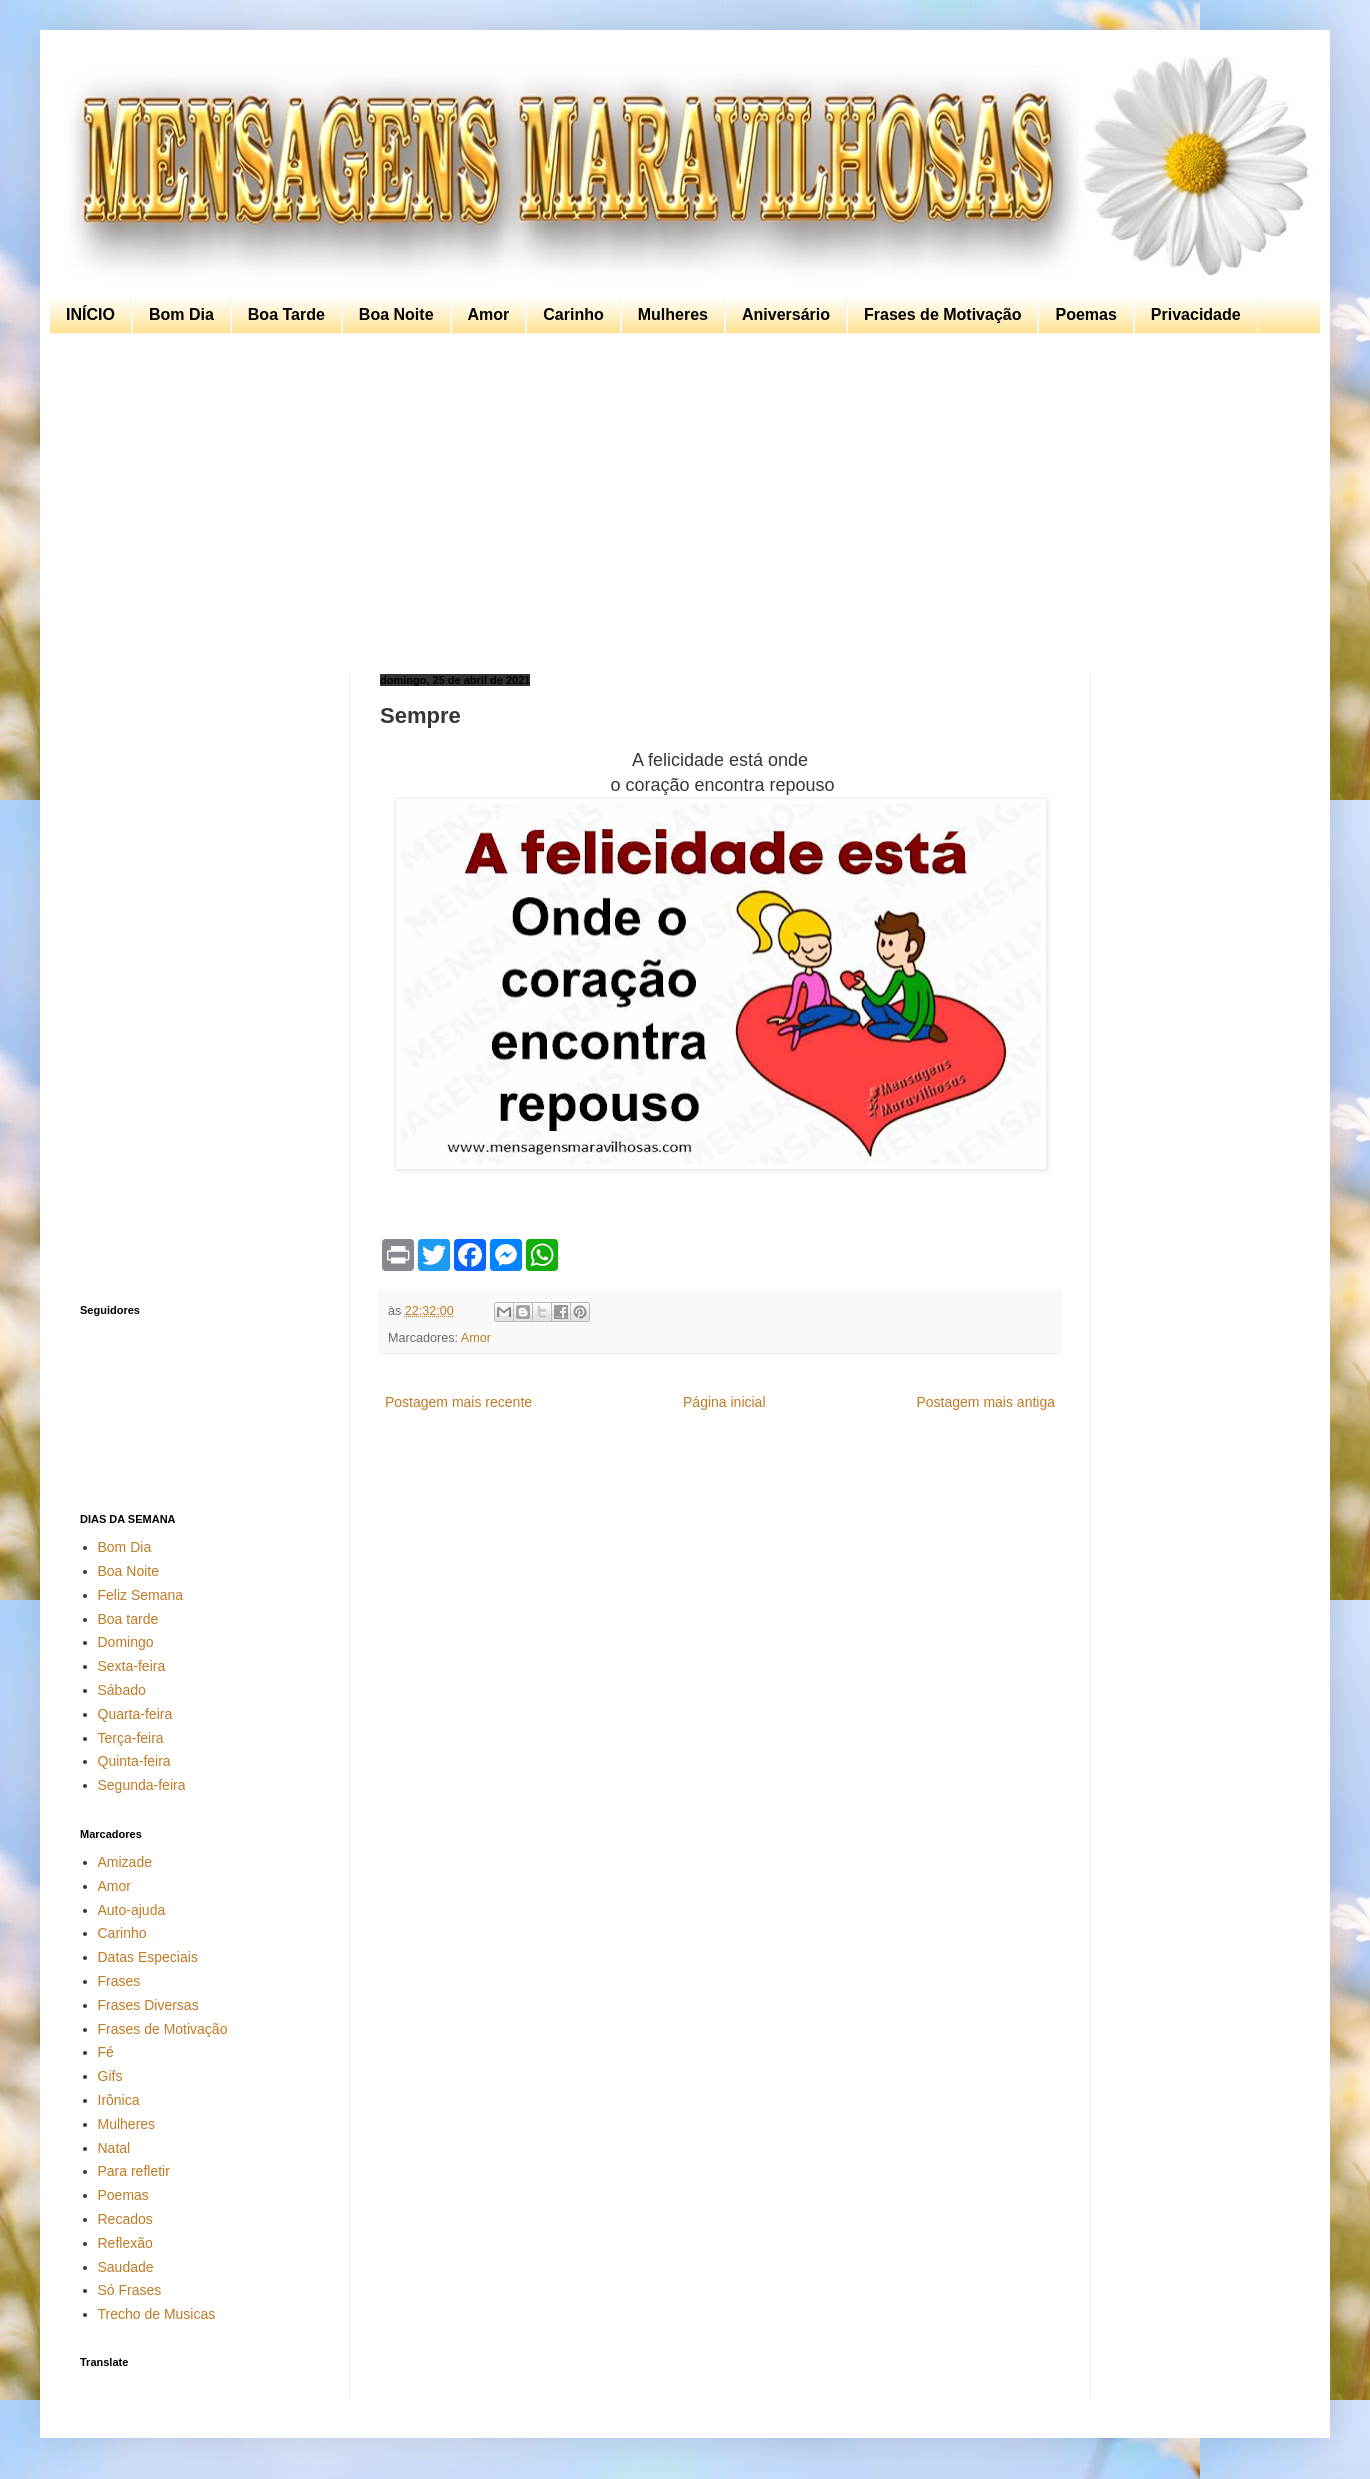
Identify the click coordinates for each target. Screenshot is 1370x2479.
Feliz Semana (141, 1595)
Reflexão (125, 2243)
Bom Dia (181, 314)
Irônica (119, 2100)
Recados (125, 2219)
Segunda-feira (142, 1785)
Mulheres (673, 314)
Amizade (125, 1862)
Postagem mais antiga (985, 1402)
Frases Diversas (148, 2005)
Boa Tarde (286, 314)
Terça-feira (131, 1738)
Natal (114, 2148)
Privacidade (1196, 314)
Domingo (126, 1642)
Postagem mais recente (458, 1402)
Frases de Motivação (942, 314)
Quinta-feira (134, 1761)
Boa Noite (396, 314)
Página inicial (724, 1402)
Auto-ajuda (132, 1910)
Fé (106, 2052)
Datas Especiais (148, 1957)
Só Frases (130, 2290)
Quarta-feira (135, 1714)
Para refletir (134, 2171)
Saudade (126, 2267)
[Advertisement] (680, 504)
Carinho (573, 314)
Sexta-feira (132, 1666)
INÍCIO (90, 314)
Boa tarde (128, 1619)
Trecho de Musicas (157, 2314)
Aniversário (786, 314)
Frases (119, 1981)
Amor (489, 314)
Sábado (122, 1690)
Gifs (110, 2076)
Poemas (1085, 314)
